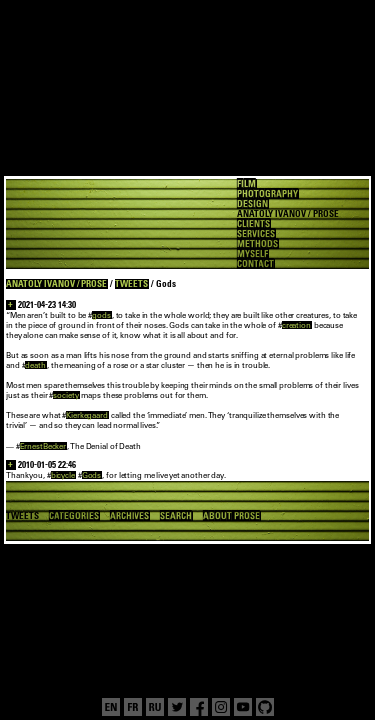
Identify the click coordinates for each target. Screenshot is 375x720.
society (65, 395)
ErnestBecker (43, 446)
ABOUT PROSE (231, 516)
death (35, 365)
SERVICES (256, 234)
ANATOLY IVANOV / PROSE (56, 284)
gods (101, 315)
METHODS (257, 244)
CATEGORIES (74, 516)
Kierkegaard (87, 415)
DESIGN (252, 204)
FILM (246, 184)
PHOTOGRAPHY (267, 194)
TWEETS (131, 284)
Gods (92, 475)
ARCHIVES (130, 516)
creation (296, 325)
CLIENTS (253, 224)
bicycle (63, 475)
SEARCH (176, 516)
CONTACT (255, 264)
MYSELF (252, 254)
